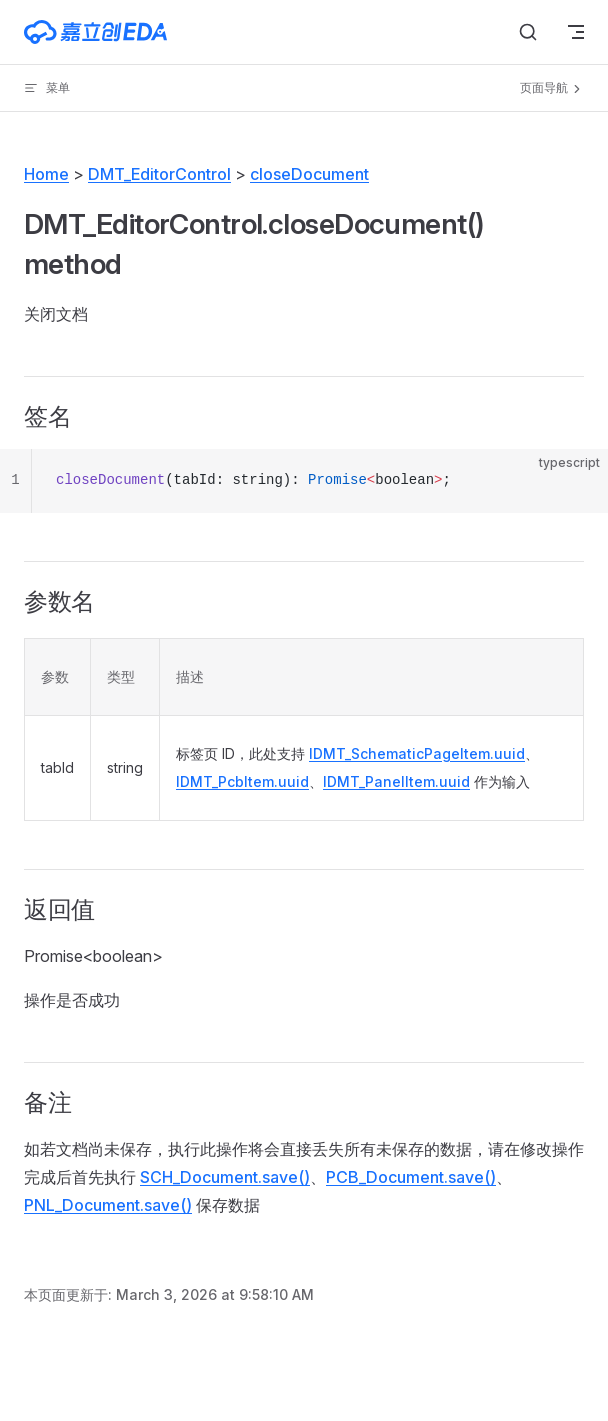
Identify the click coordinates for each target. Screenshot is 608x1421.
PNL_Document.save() (108, 1205)
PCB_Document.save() (411, 1177)
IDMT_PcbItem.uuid (242, 781)
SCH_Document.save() (225, 1177)
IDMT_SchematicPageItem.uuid (417, 753)
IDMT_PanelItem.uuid (396, 781)
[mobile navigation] (576, 32)
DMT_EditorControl (159, 174)
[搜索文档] (528, 32)
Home (46, 174)
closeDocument (309, 174)
